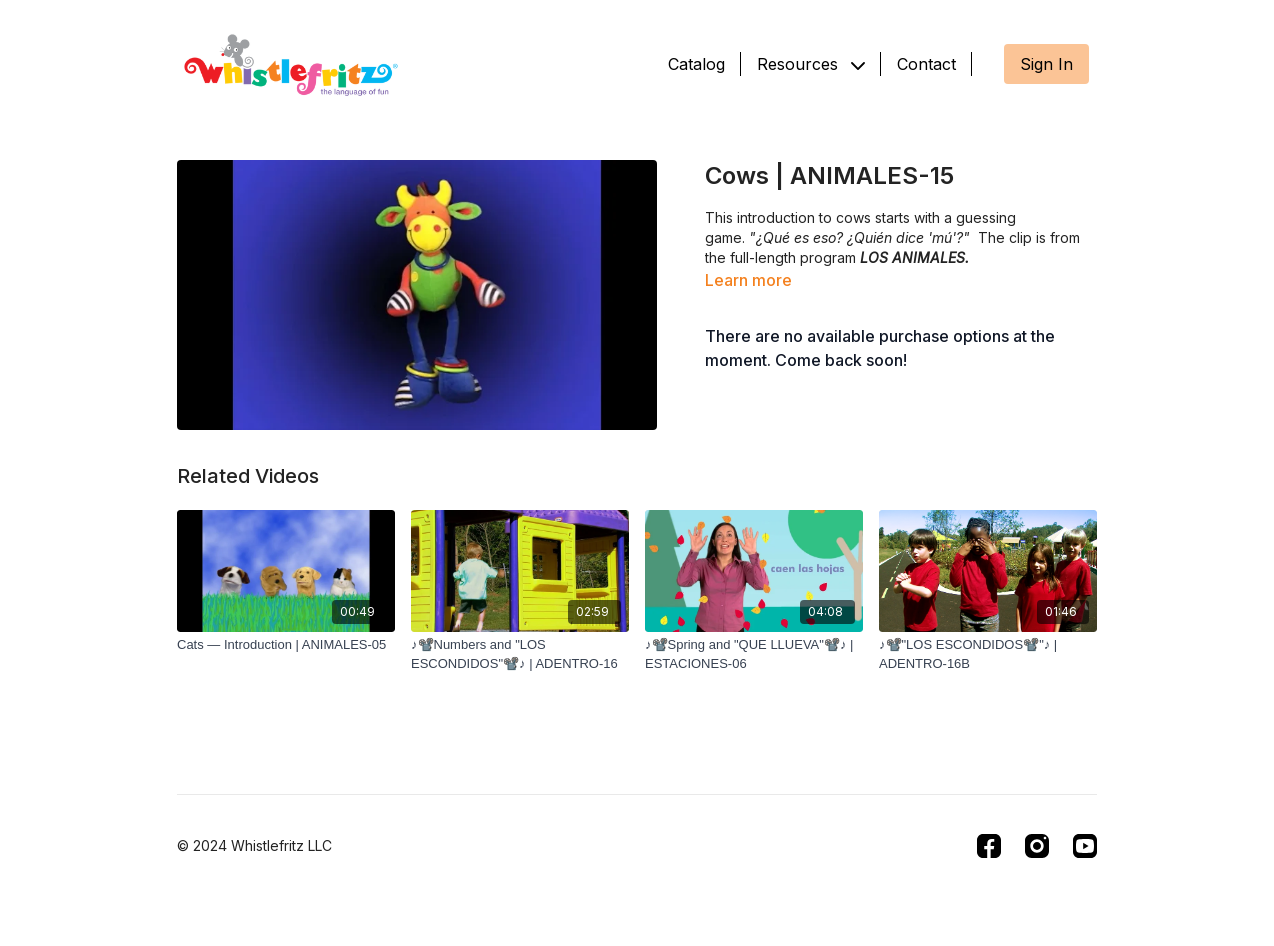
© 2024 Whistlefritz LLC (254, 846)
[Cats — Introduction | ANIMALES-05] (286, 645)
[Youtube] (1085, 846)
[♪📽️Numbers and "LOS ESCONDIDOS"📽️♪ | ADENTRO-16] (520, 654)
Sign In (1046, 64)
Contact (926, 64)
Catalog (696, 64)
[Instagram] (1037, 846)
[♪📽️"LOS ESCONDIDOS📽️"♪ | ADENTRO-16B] (988, 654)
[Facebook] (989, 846)
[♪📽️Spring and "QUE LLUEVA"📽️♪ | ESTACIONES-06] (754, 654)
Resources (811, 64)
